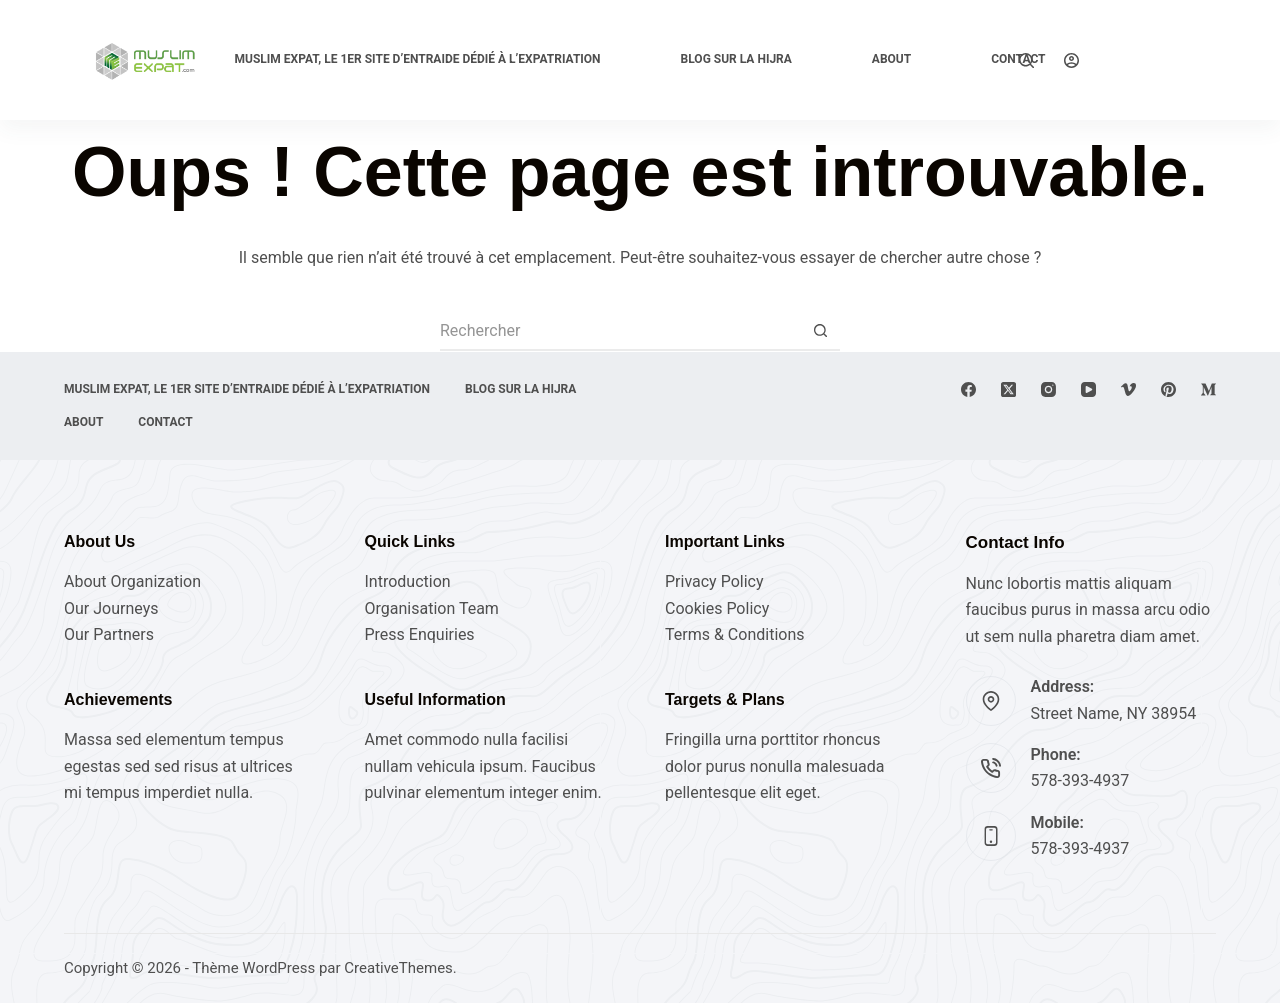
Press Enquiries (420, 634)
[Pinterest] (1168, 389)
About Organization (132, 581)
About (891, 59)
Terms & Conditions (735, 634)
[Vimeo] (1128, 389)
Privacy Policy (714, 581)
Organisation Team (432, 608)
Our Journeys (111, 608)
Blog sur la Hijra (736, 59)
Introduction (408, 581)
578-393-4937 (1080, 780)
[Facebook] (968, 389)
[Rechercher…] (620, 331)
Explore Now (1162, 59)
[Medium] (1208, 389)
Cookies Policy (717, 608)
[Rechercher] (1026, 60)
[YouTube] (1088, 389)
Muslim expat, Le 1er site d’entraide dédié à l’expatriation (417, 59)
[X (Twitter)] (1008, 389)
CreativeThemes (398, 968)
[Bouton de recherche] (820, 331)
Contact (165, 422)
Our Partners (109, 634)
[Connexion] (1071, 60)
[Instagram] (1048, 389)
